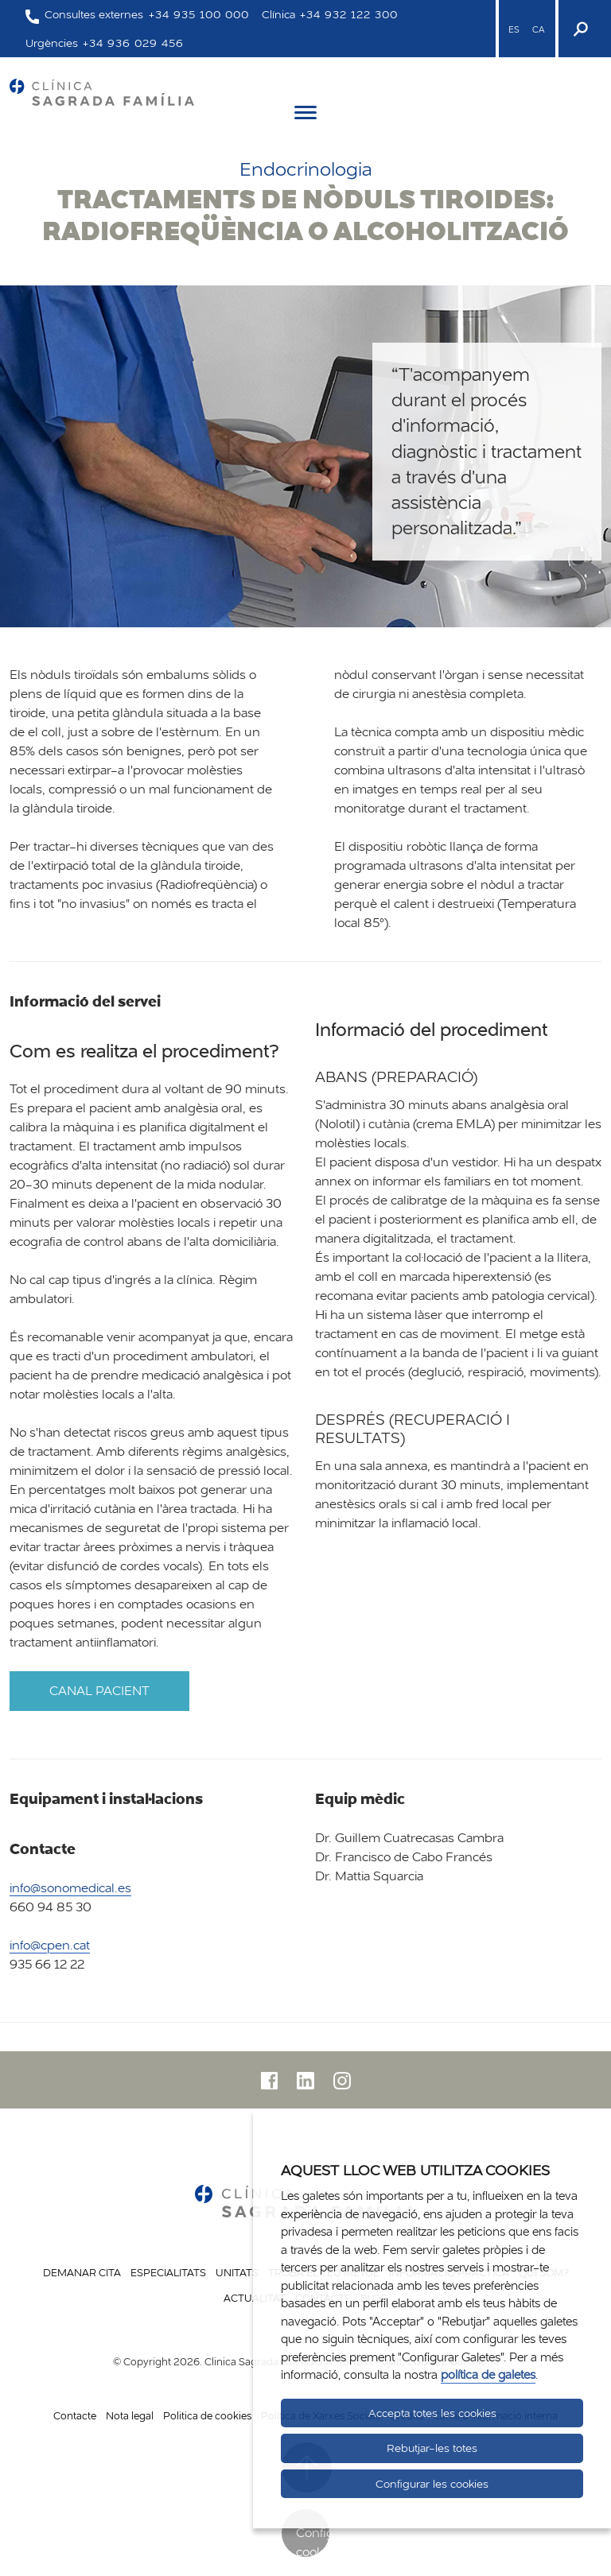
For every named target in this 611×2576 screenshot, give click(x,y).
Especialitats (168, 2272)
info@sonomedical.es (70, 1888)
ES (514, 29)
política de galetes (488, 2374)
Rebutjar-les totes (432, 2448)
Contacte (74, 2415)
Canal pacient (99, 1690)
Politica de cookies (207, 2415)
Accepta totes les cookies (432, 2413)
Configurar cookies (312, 2540)
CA (538, 29)
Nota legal (130, 2415)
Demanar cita (82, 2272)
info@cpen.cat (50, 1945)
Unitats (237, 2272)
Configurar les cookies (432, 2484)
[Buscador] (579, 28)
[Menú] (305, 115)
